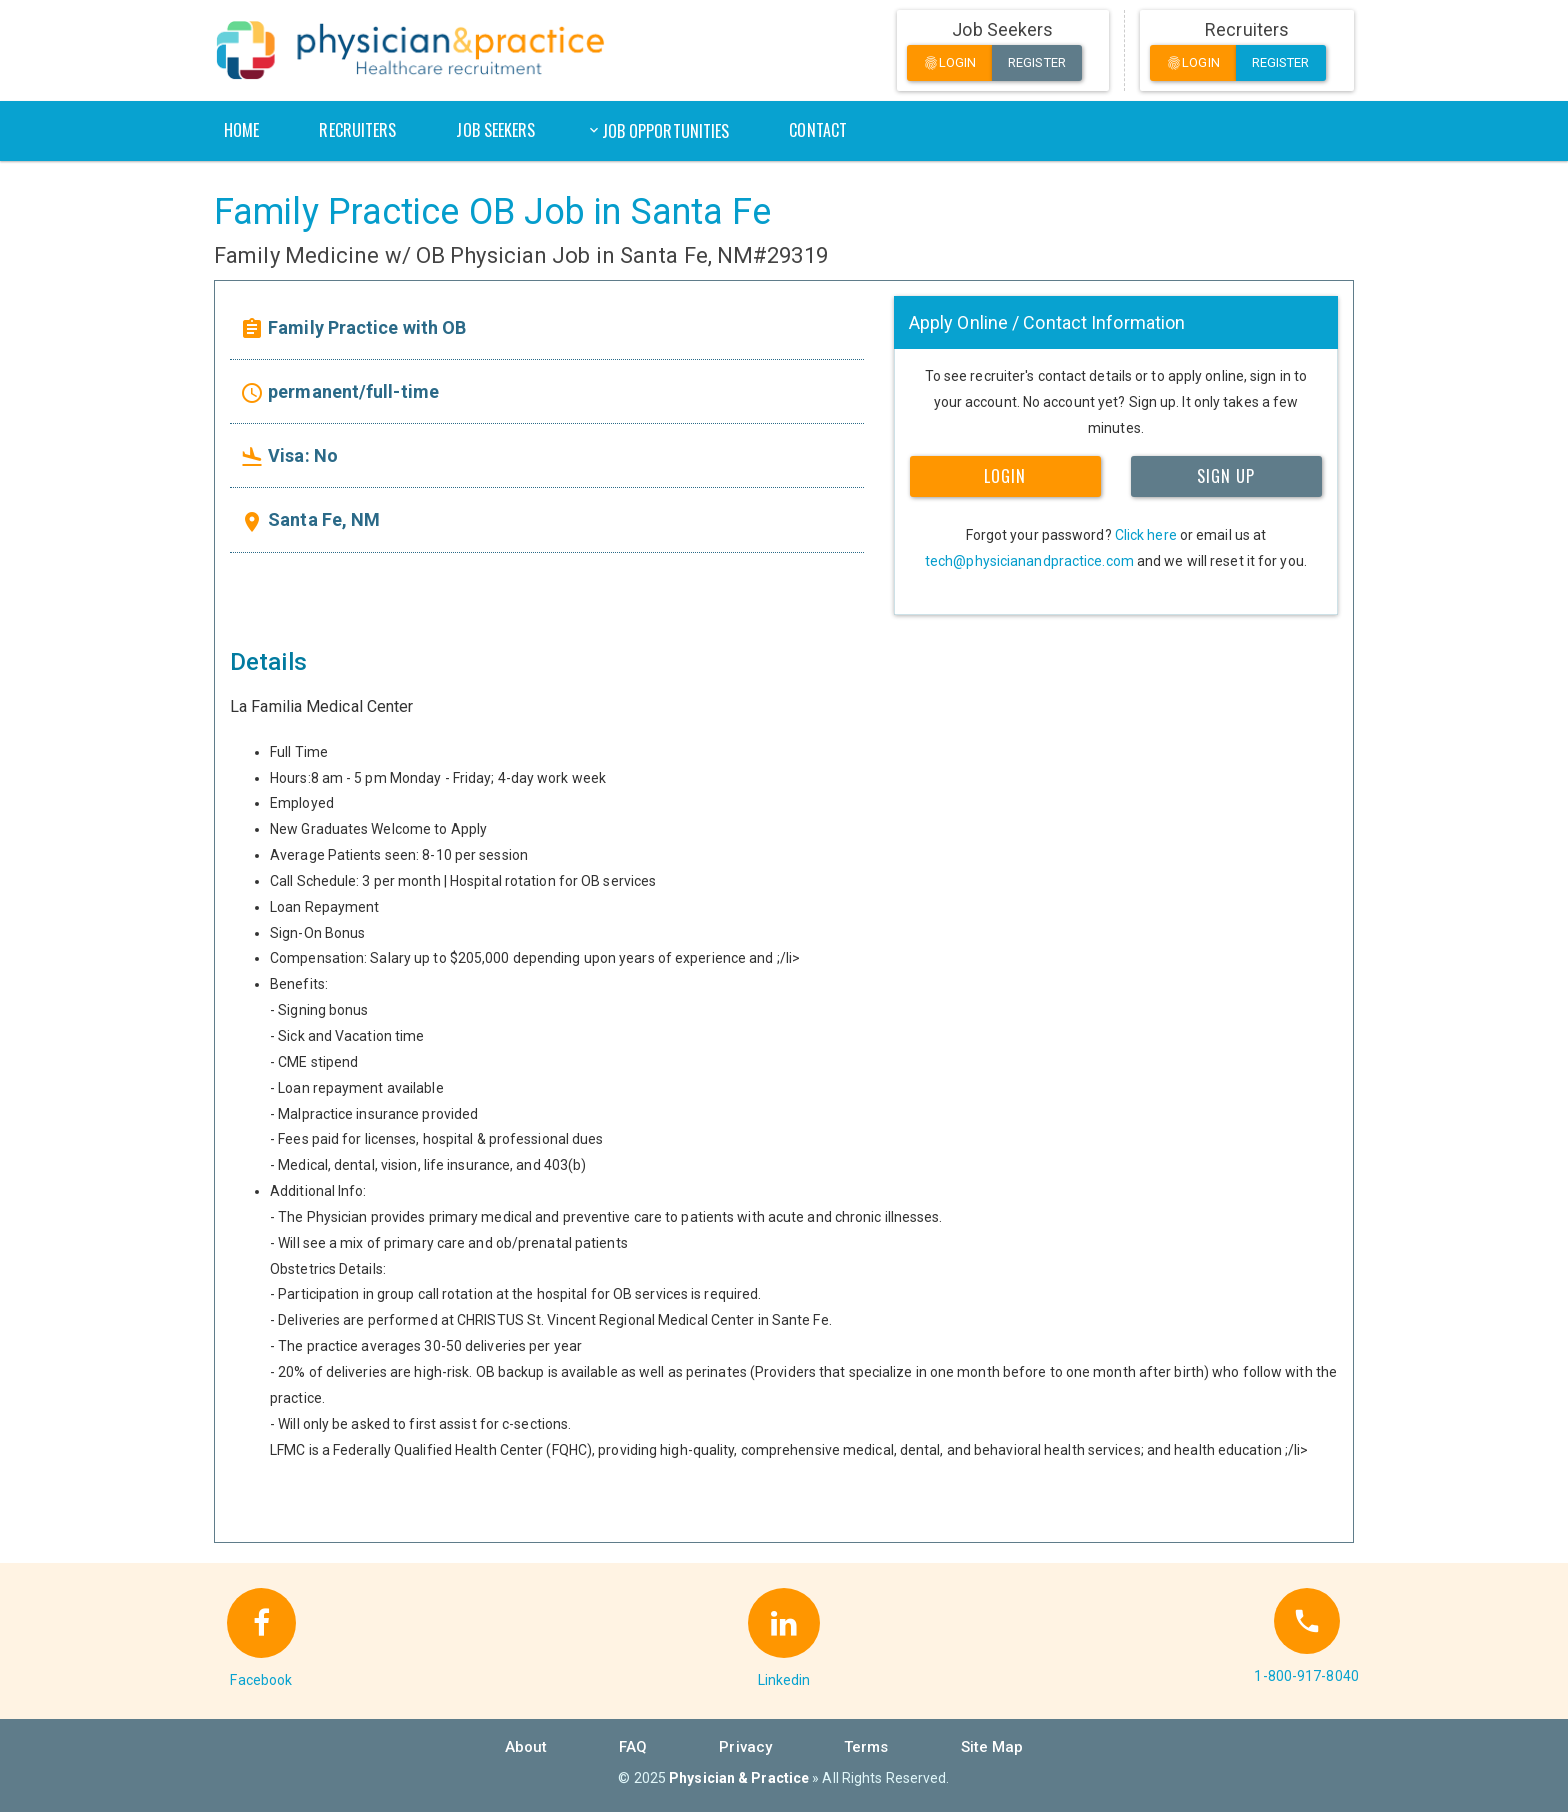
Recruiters (357, 130)
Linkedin (784, 1680)
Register (1037, 62)
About (526, 1747)
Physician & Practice (739, 1778)
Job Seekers (495, 130)
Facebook (261, 1680)
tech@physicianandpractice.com (1029, 561)
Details (268, 662)
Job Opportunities (666, 131)
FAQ (633, 1747)
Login (950, 63)
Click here (1146, 535)
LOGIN (1005, 476)
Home (241, 130)
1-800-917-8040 (1306, 1676)
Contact (818, 130)
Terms (866, 1747)
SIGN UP (1226, 476)
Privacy (745, 1747)
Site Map (992, 1747)
